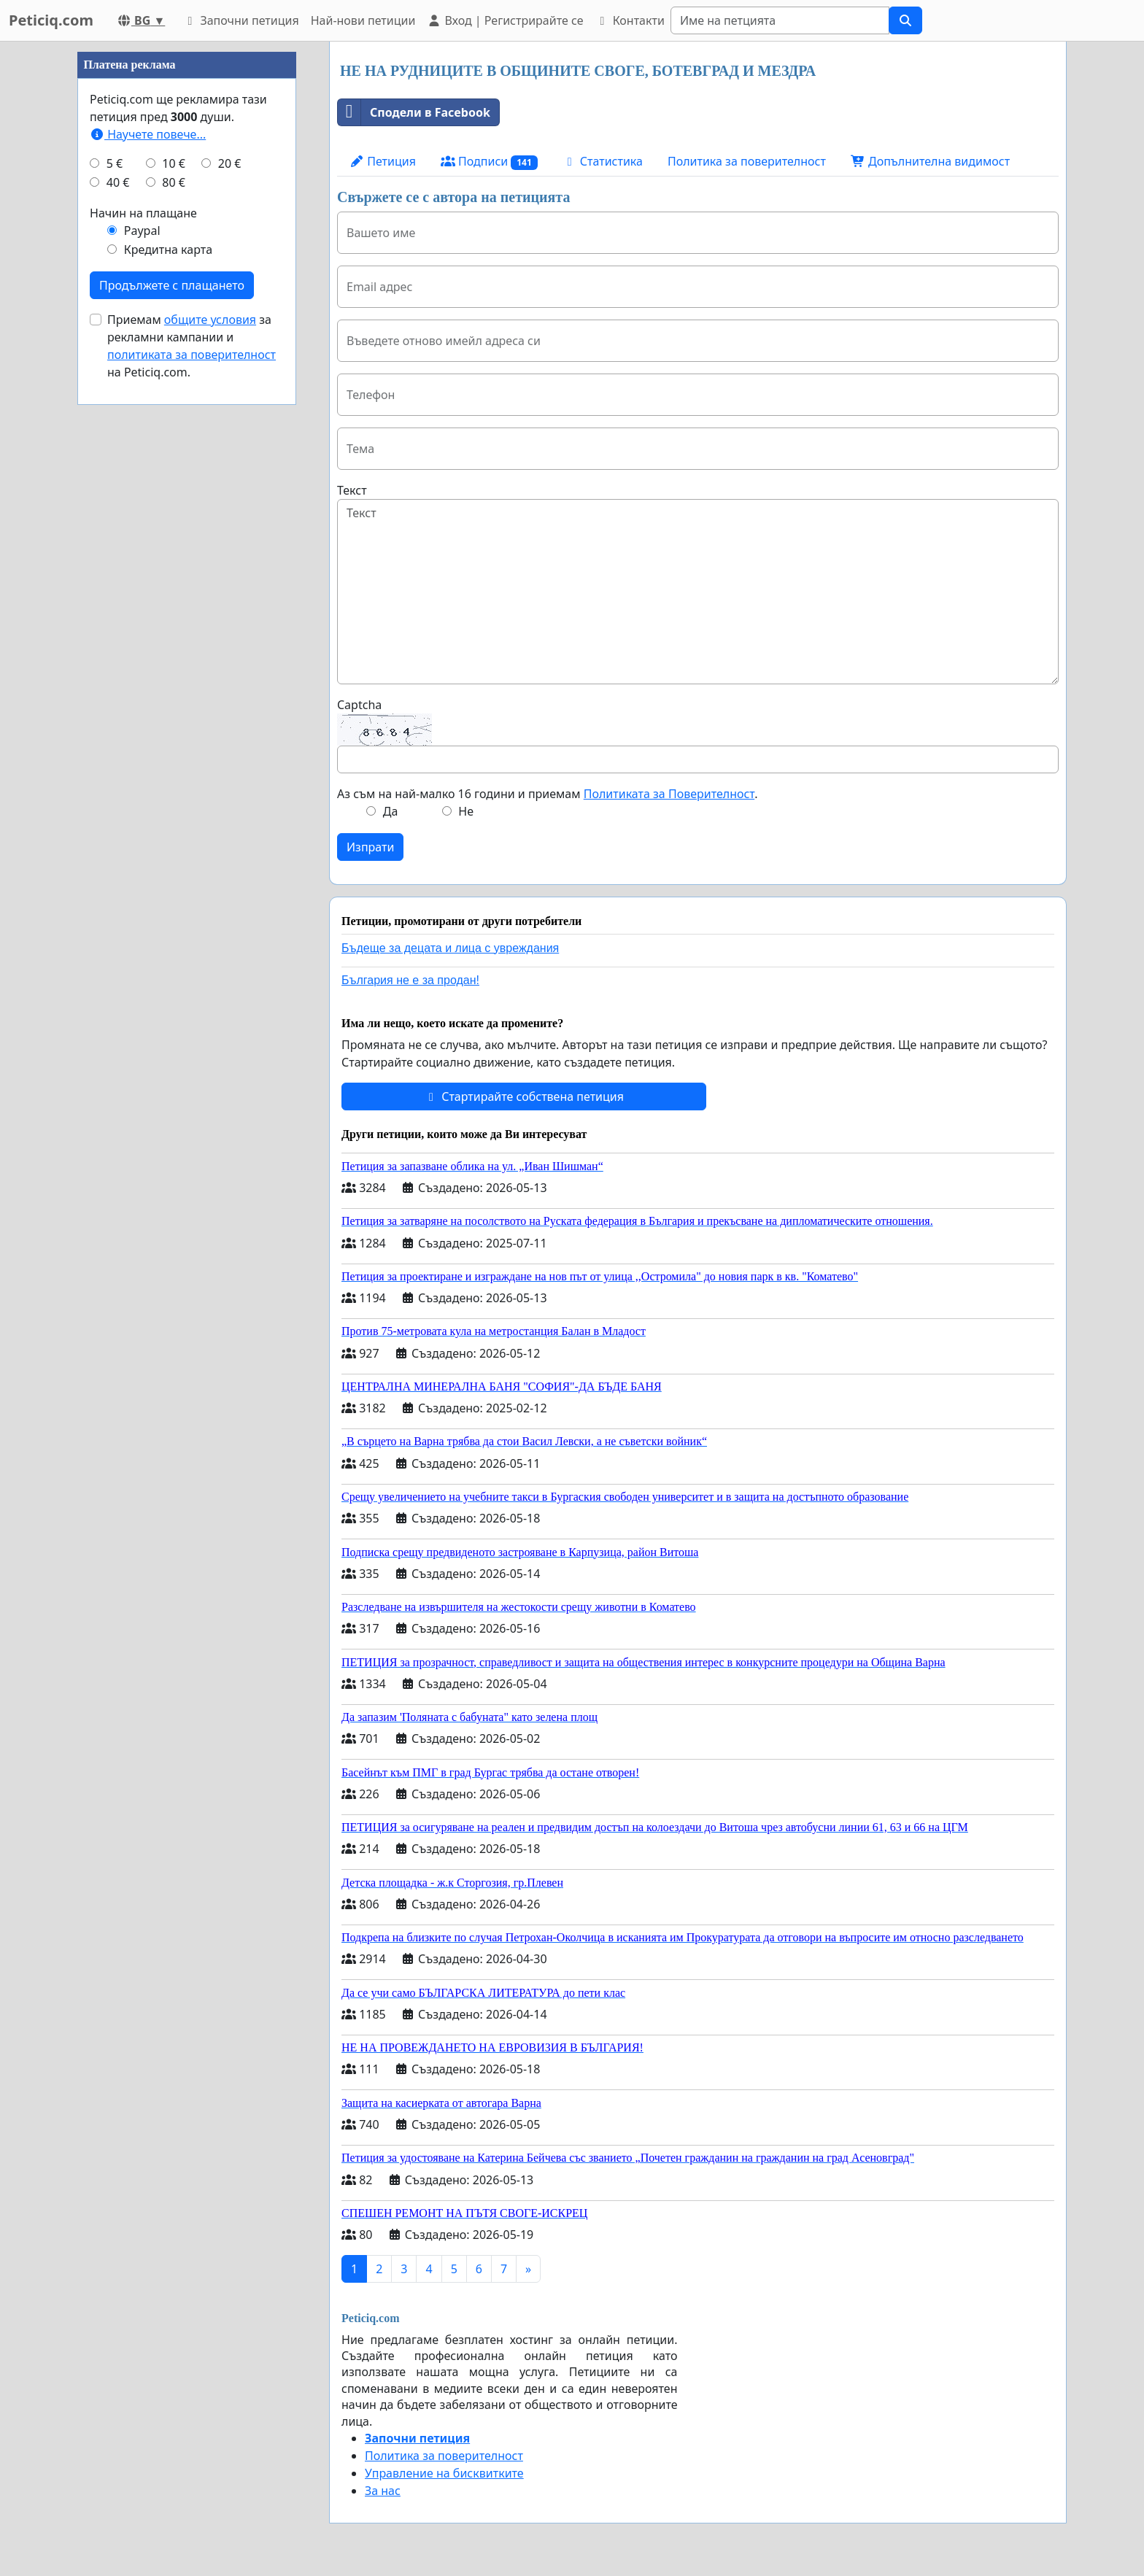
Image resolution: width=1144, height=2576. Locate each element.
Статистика (603, 161)
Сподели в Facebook (414, 112)
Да (390, 811)
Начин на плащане (143, 651)
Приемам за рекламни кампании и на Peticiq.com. (191, 783)
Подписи (489, 161)
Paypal (142, 668)
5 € (115, 601)
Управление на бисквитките (444, 2473)
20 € (229, 601)
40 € (118, 620)
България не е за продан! (410, 980)
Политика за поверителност (747, 161)
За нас (383, 2491)
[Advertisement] (186, 260)
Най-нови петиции (363, 20)
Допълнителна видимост (930, 161)
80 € (173, 620)
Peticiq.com (51, 20)
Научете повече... (148, 572)
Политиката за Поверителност (669, 794)
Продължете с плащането (171, 723)
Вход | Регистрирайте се (505, 20)
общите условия (210, 757)
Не (466, 811)
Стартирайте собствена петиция (524, 1096)
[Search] (779, 20)
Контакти (629, 20)
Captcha (359, 705)
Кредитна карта (168, 687)
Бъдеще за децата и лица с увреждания (450, 948)
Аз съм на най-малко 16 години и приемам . (547, 794)
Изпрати (370, 847)
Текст (352, 490)
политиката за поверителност (191, 792)
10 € (173, 601)
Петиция (382, 161)
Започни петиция (240, 20)
